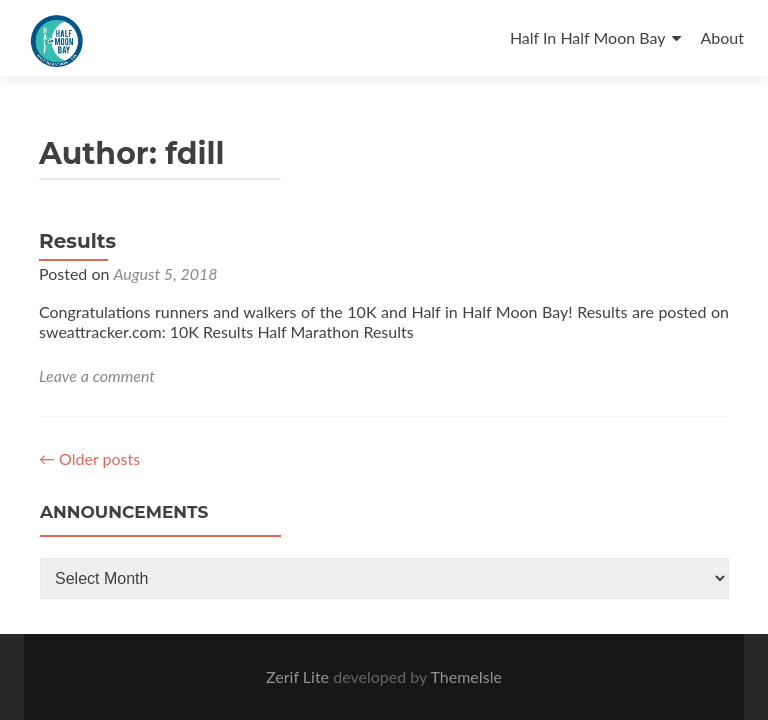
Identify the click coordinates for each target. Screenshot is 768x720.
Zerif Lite (299, 676)
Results (77, 241)
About (723, 37)
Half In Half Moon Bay (588, 37)
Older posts (89, 458)
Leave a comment (97, 375)
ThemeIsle (465, 676)
